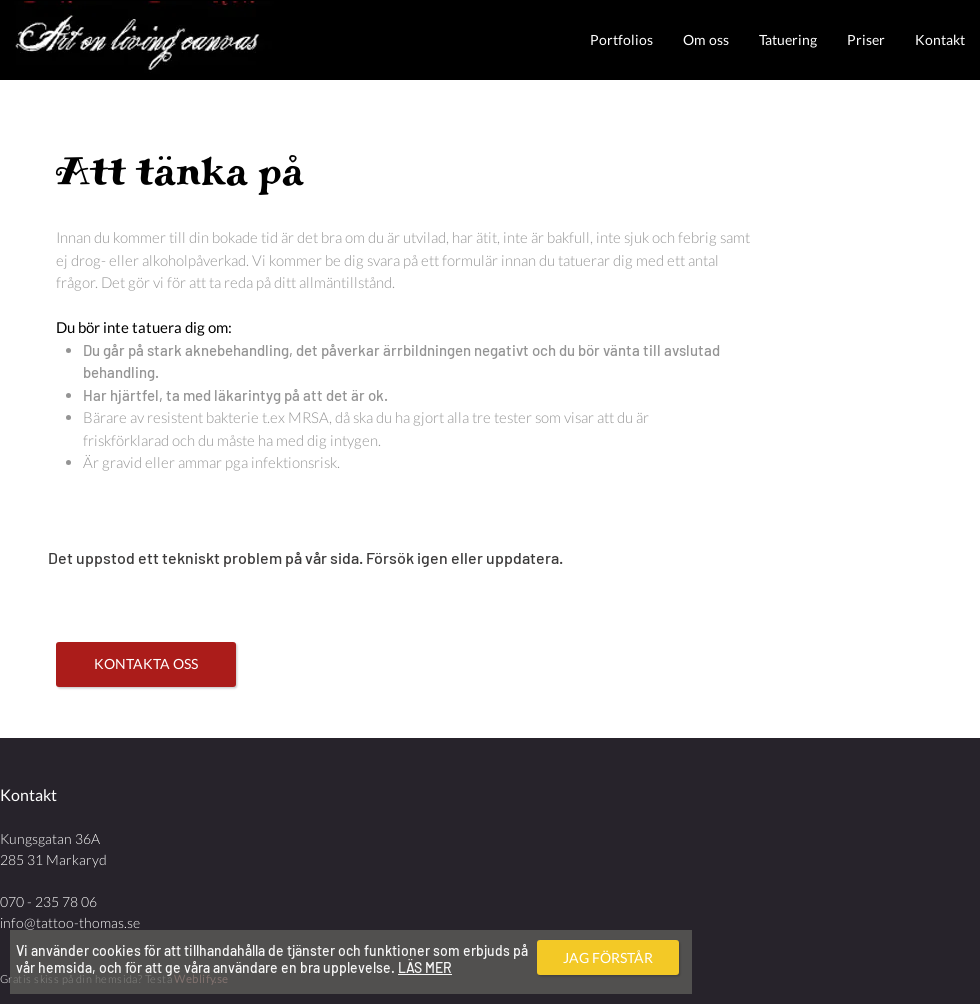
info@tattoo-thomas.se (70, 922)
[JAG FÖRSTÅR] (608, 957)
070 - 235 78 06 (48, 901)
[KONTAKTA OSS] (146, 664)
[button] (621, 39)
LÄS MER (425, 967)
